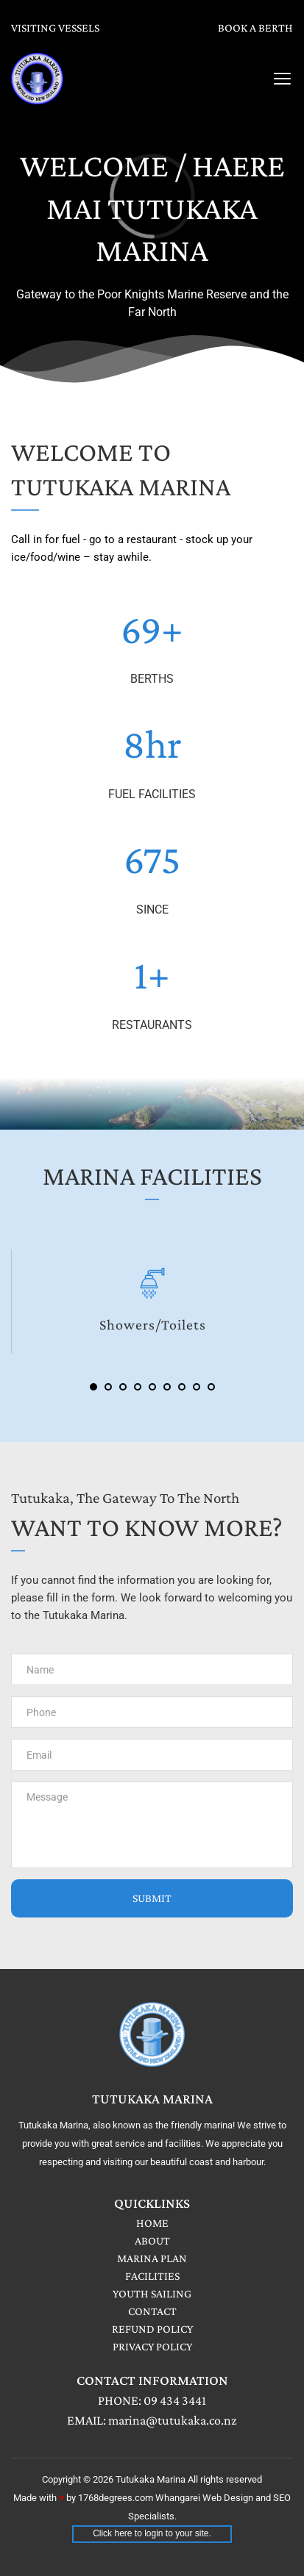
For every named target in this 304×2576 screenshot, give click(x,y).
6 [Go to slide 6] (167, 1387)
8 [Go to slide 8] (196, 1387)
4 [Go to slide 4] (137, 1387)
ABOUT (152, 2240)
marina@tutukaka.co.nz (172, 2420)
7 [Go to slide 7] (181, 1387)
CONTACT (152, 2311)
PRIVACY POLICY (152, 2346)
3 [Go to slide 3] (123, 1387)
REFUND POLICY (152, 2328)
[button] (282, 78)
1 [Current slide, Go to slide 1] (93, 1387)
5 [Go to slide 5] (152, 1387)
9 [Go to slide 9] (211, 1387)
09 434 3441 (175, 2400)
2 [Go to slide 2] (108, 1387)
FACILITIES (152, 2276)
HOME (152, 2223)
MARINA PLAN (152, 2258)
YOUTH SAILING (152, 2293)
